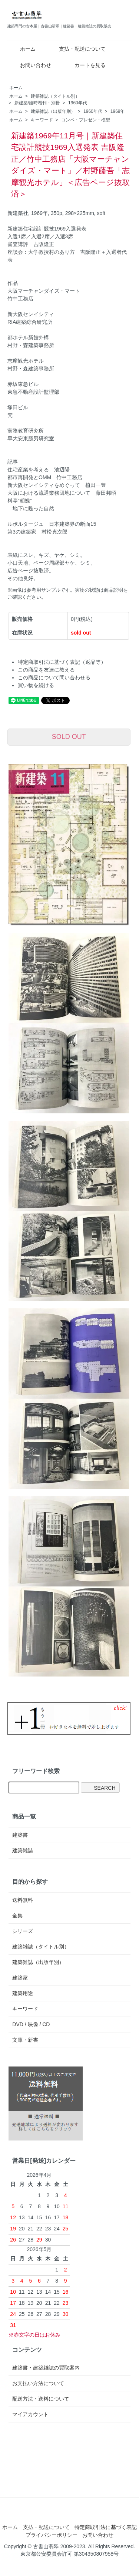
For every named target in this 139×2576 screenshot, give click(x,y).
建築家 (20, 1978)
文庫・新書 (25, 2040)
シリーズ (22, 1931)
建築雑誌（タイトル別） (55, 96)
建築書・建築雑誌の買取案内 (46, 2368)
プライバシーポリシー (51, 2535)
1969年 (117, 111)
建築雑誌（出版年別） (53, 111)
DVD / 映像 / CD (31, 2024)
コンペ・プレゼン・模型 (85, 119)
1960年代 (77, 102)
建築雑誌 (22, 1850)
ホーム (22, 49)
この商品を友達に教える (46, 670)
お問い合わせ (30, 65)
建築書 (20, 1835)
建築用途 (22, 1993)
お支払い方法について (38, 2383)
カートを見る (85, 65)
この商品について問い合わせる (54, 677)
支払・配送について (77, 49)
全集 (17, 1915)
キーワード (42, 119)
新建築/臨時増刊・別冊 (37, 102)
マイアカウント (30, 2414)
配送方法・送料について (40, 2399)
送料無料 (22, 1900)
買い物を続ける (36, 685)
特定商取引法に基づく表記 (106, 2527)
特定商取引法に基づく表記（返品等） (62, 662)
